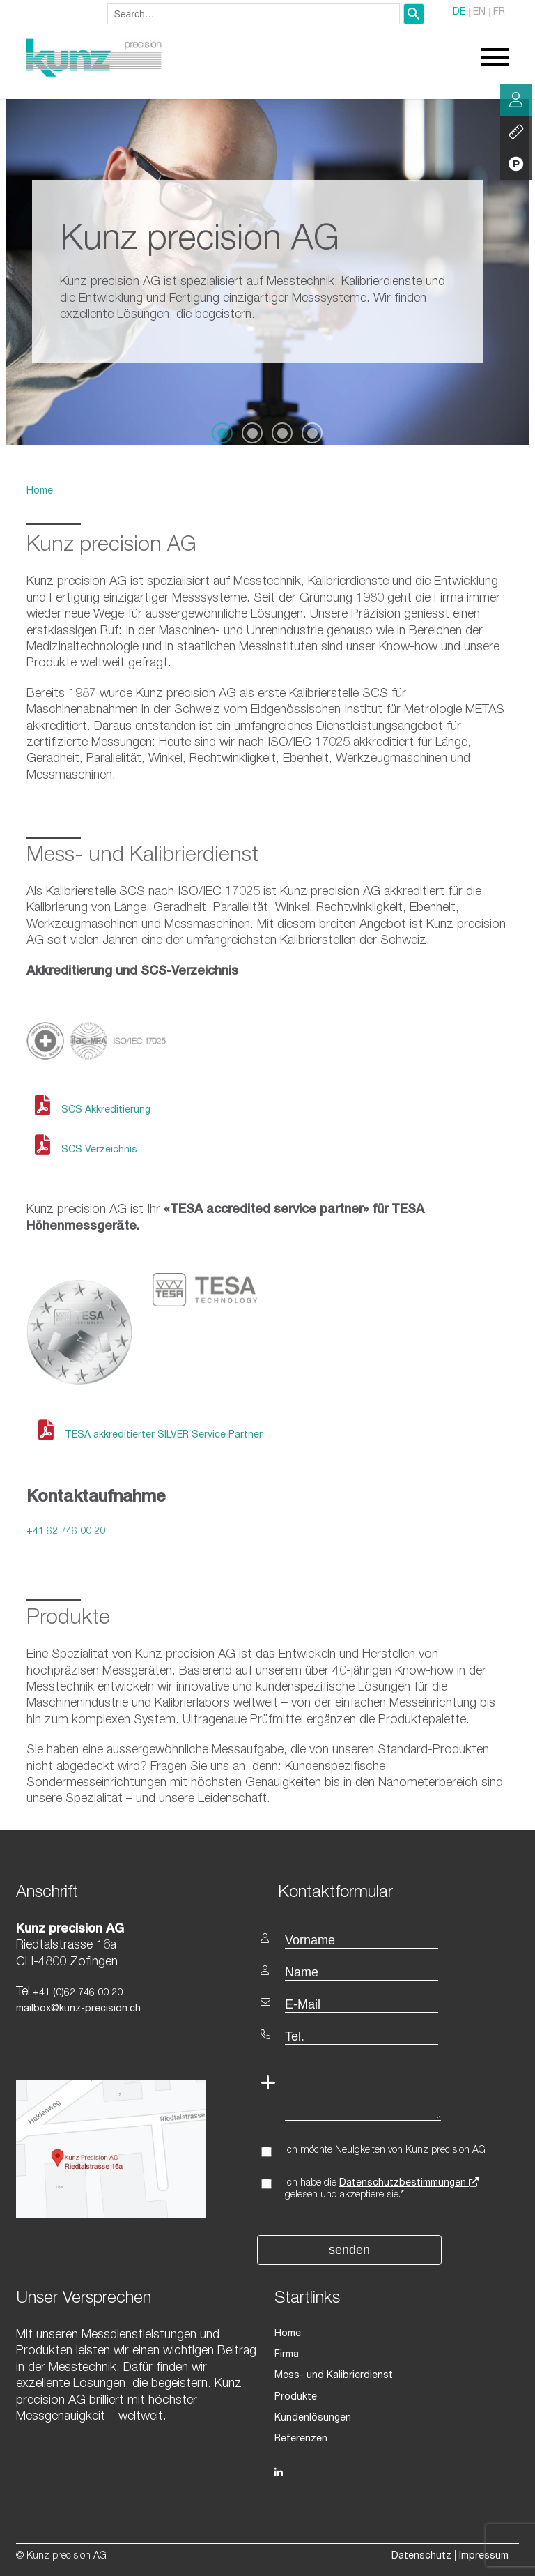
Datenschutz (421, 2556)
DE (459, 12)
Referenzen (300, 2439)
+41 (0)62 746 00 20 (76, 1993)
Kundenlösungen (312, 2418)
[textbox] (393, 1892)
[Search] (413, 13)
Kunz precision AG (111, 546)
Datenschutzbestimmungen (409, 2183)
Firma (286, 2355)
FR (499, 12)
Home (39, 491)
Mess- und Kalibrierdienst (333, 2376)
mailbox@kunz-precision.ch (78, 2009)
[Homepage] (94, 74)
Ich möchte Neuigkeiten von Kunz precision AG (385, 2151)
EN (479, 12)
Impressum (484, 2556)
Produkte (295, 2397)
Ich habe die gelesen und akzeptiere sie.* (382, 2189)
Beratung (515, 100)
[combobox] (253, 13)
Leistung (516, 132)
